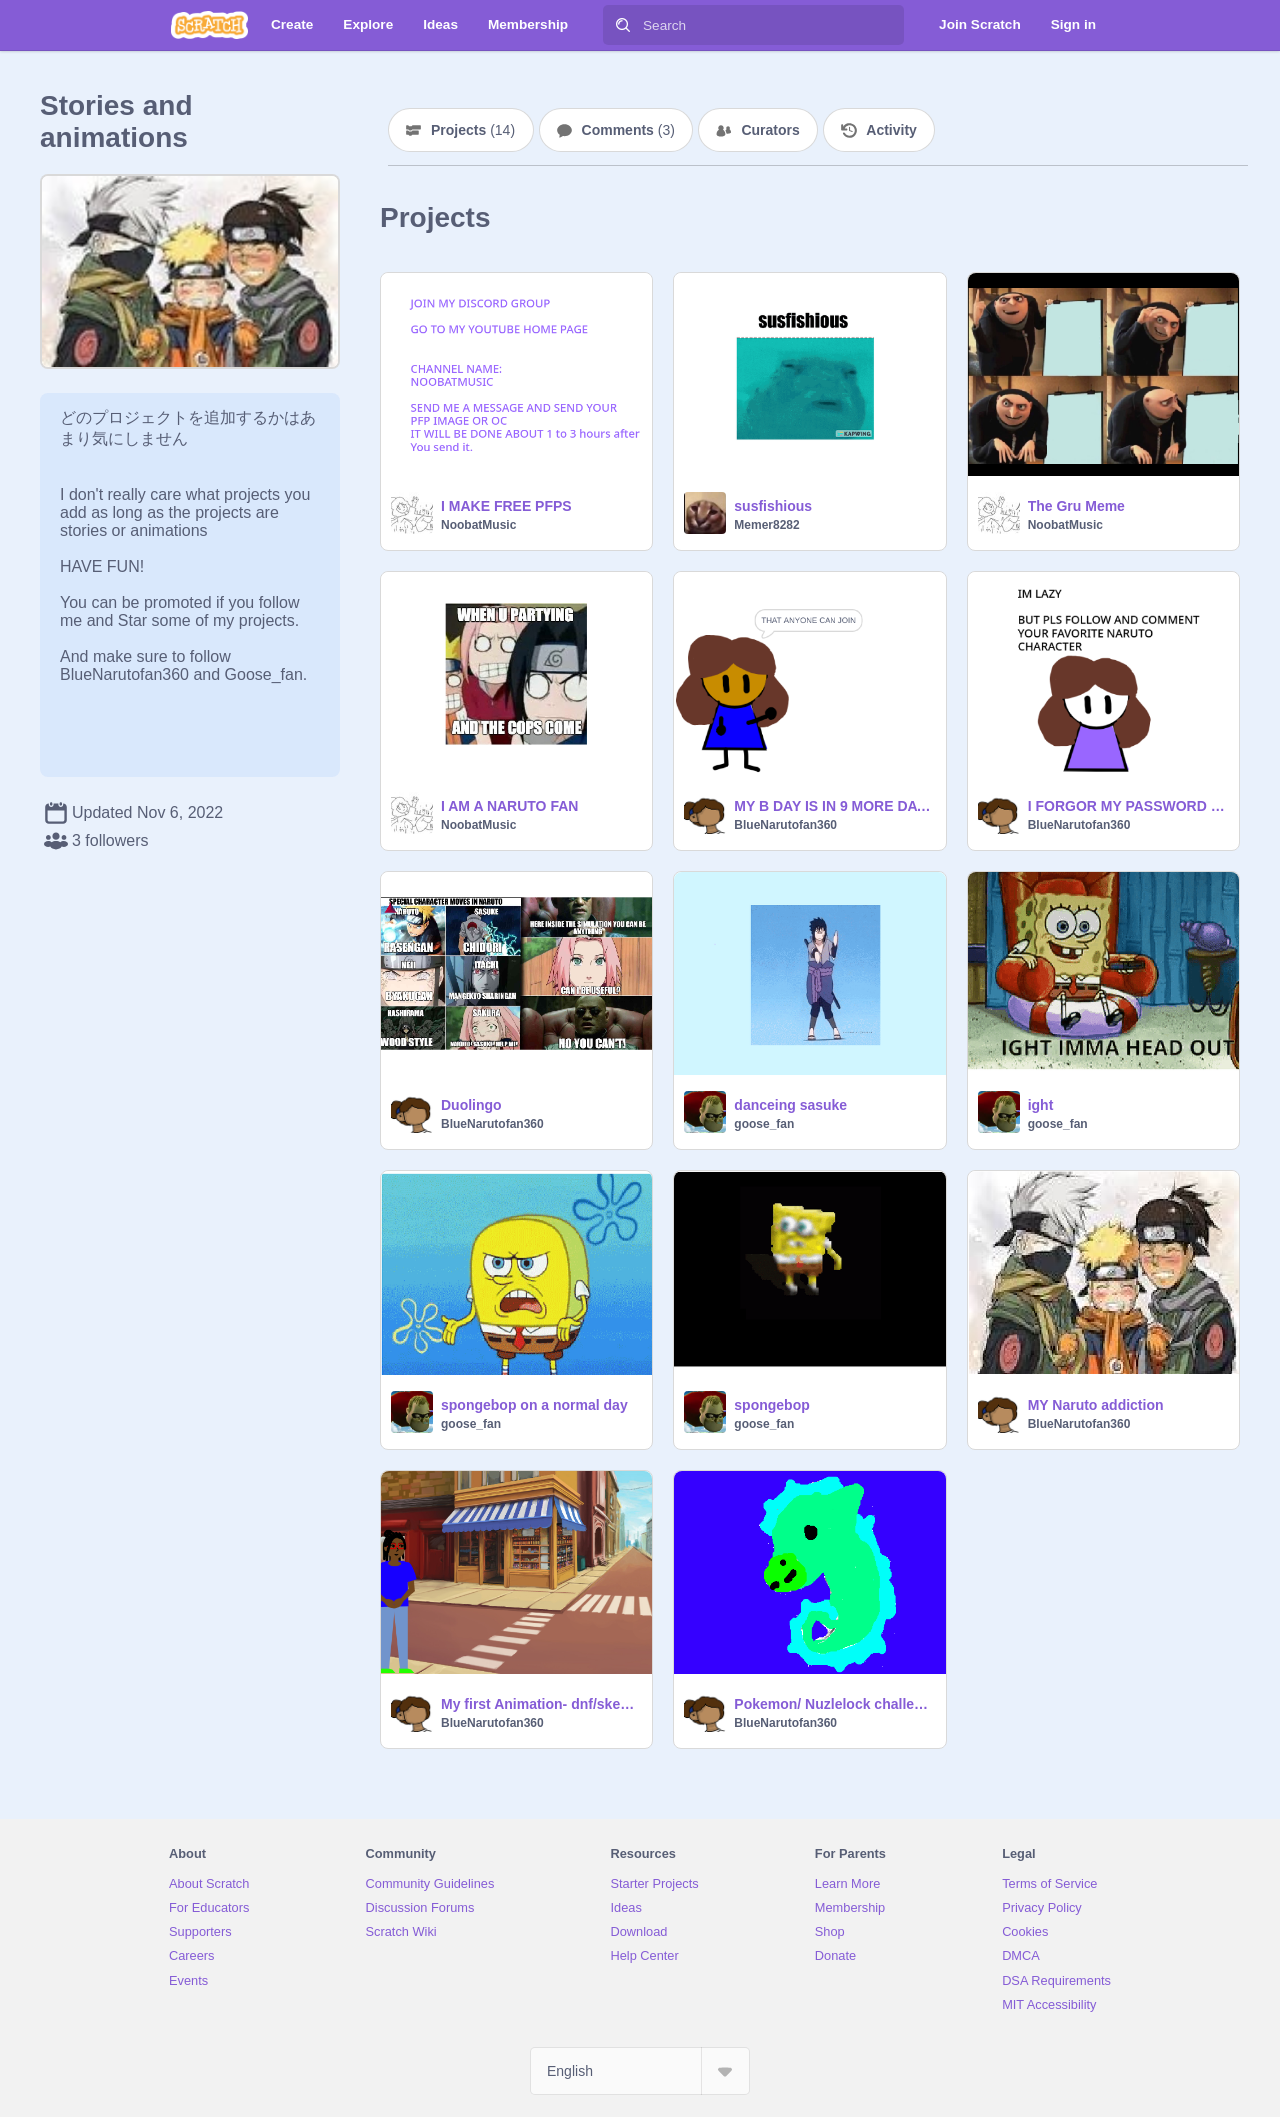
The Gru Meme (1076, 506)
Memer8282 (766, 525)
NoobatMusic (478, 525)
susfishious (773, 506)
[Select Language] (640, 2071)
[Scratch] (209, 25)
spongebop (771, 1405)
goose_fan (764, 1124)
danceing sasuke (790, 1105)
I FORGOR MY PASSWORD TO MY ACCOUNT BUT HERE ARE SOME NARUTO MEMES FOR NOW (1127, 806)
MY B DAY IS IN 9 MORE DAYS (833, 806)
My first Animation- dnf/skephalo (540, 1704)
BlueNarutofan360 (785, 825)
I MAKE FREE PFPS (506, 506)
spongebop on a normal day (534, 1405)
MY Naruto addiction (1096, 1405)
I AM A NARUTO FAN (509, 806)
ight (1041, 1105)
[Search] (623, 25)
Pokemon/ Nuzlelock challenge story (833, 1704)
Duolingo (471, 1105)
